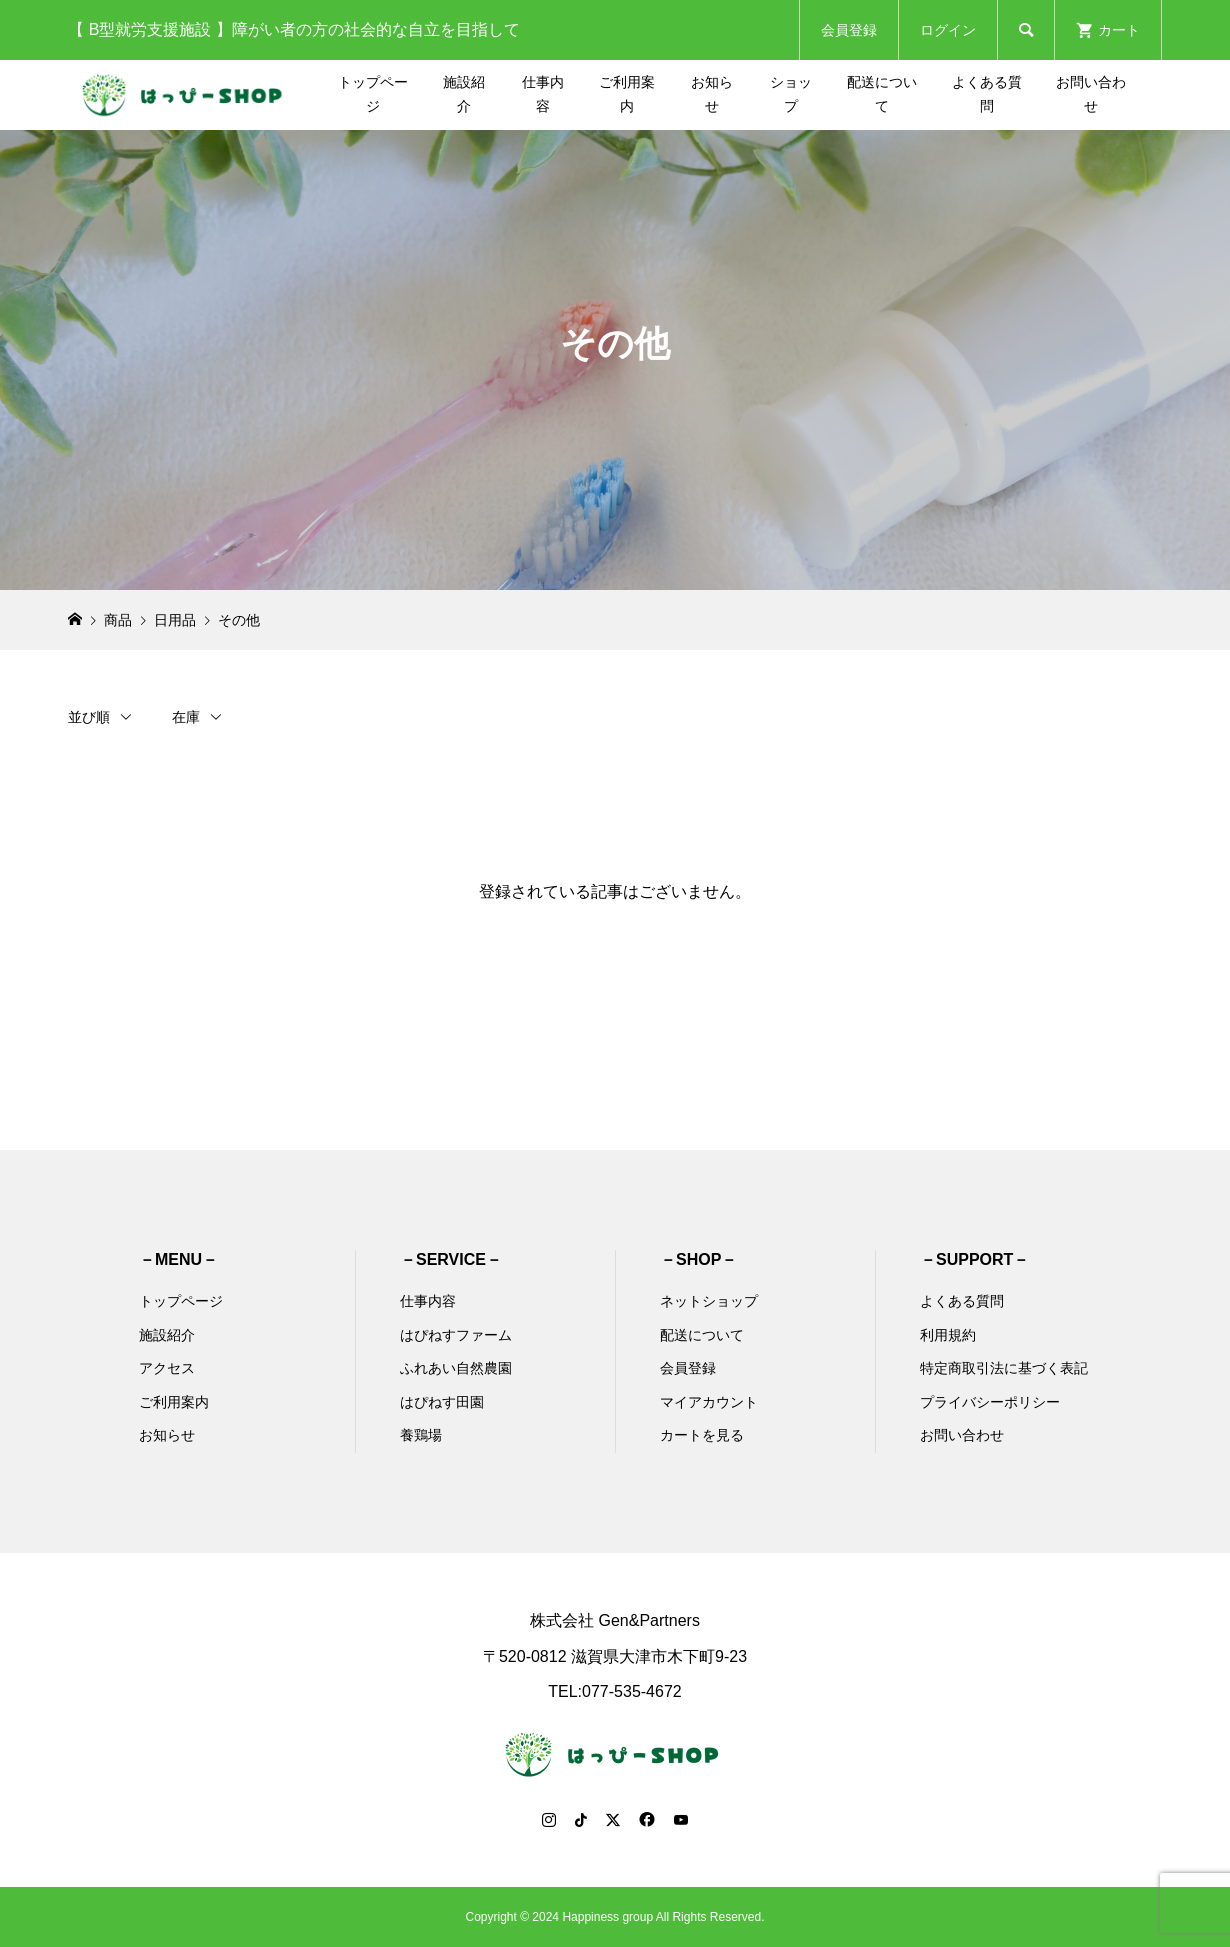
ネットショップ (709, 1301)
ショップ (791, 94)
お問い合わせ (1091, 94)
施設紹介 (464, 94)
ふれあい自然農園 (456, 1368)
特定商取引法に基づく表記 (1004, 1368)
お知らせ (712, 94)
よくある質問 (987, 94)
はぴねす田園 (442, 1402)
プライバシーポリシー (990, 1402)
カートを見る (702, 1435)
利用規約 (948, 1335)
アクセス (167, 1368)
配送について (882, 94)
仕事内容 (543, 94)
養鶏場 (421, 1435)
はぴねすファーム (456, 1335)
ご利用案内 (627, 94)
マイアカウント (709, 1402)
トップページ (373, 94)
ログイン (948, 30)
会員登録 (849, 30)
